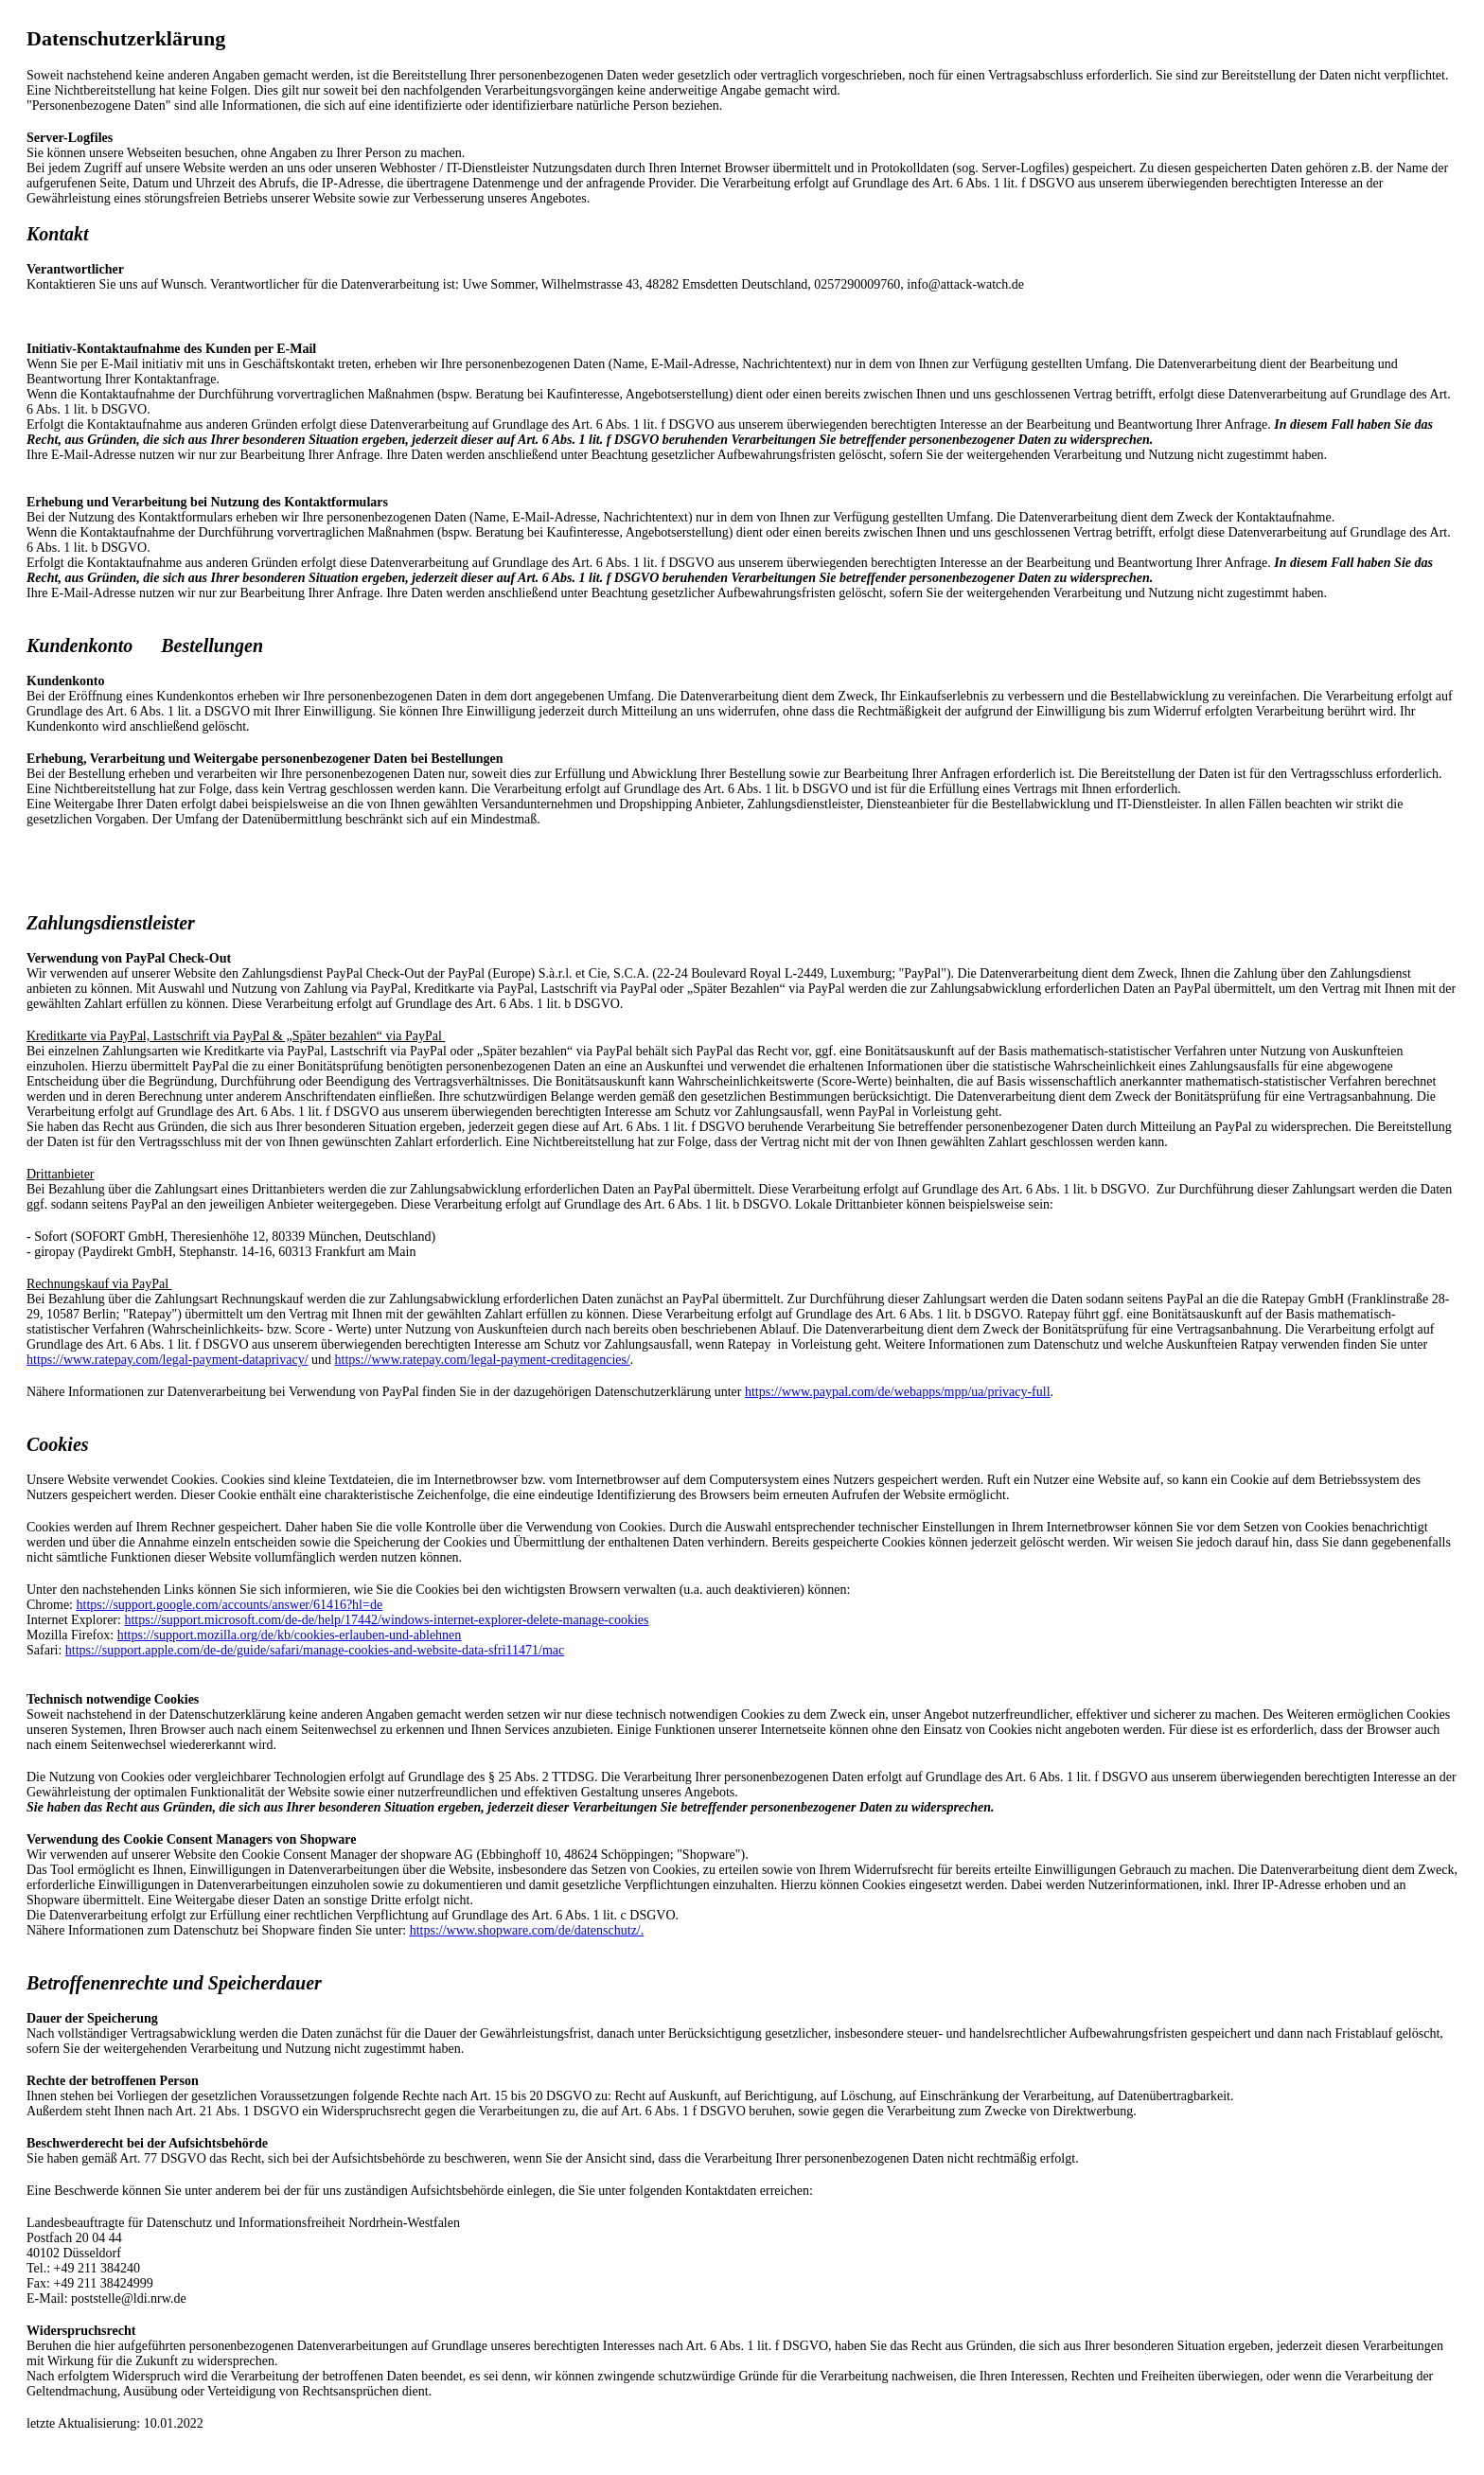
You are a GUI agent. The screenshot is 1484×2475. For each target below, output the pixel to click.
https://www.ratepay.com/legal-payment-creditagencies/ (482, 1359)
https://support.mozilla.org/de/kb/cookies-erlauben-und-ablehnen (289, 1635)
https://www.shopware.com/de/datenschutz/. (527, 1930)
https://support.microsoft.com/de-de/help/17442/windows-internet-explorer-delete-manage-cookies (386, 1620)
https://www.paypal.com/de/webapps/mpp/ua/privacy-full (898, 1392)
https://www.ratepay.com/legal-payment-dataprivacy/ (167, 1359)
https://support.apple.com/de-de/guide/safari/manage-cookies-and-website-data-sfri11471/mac (314, 1650)
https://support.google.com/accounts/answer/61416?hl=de (230, 1605)
